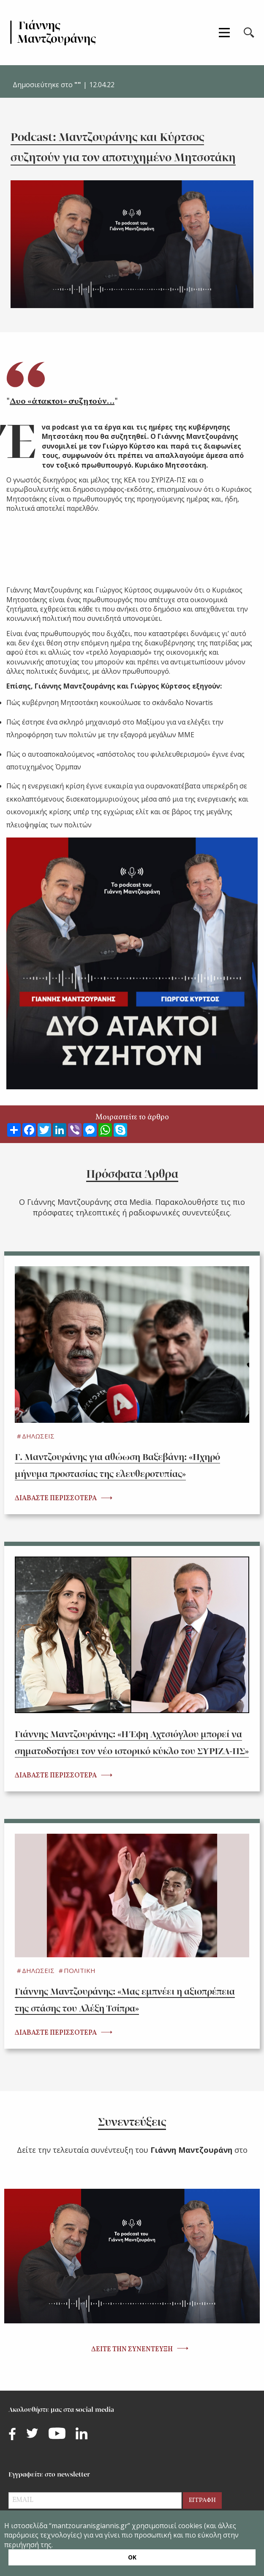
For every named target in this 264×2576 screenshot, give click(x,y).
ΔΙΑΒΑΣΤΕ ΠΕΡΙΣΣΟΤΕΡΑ (56, 1498)
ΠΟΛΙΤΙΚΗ (79, 1970)
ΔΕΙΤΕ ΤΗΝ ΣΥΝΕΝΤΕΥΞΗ (132, 2349)
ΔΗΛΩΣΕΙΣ (38, 1436)
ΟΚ (132, 2557)
